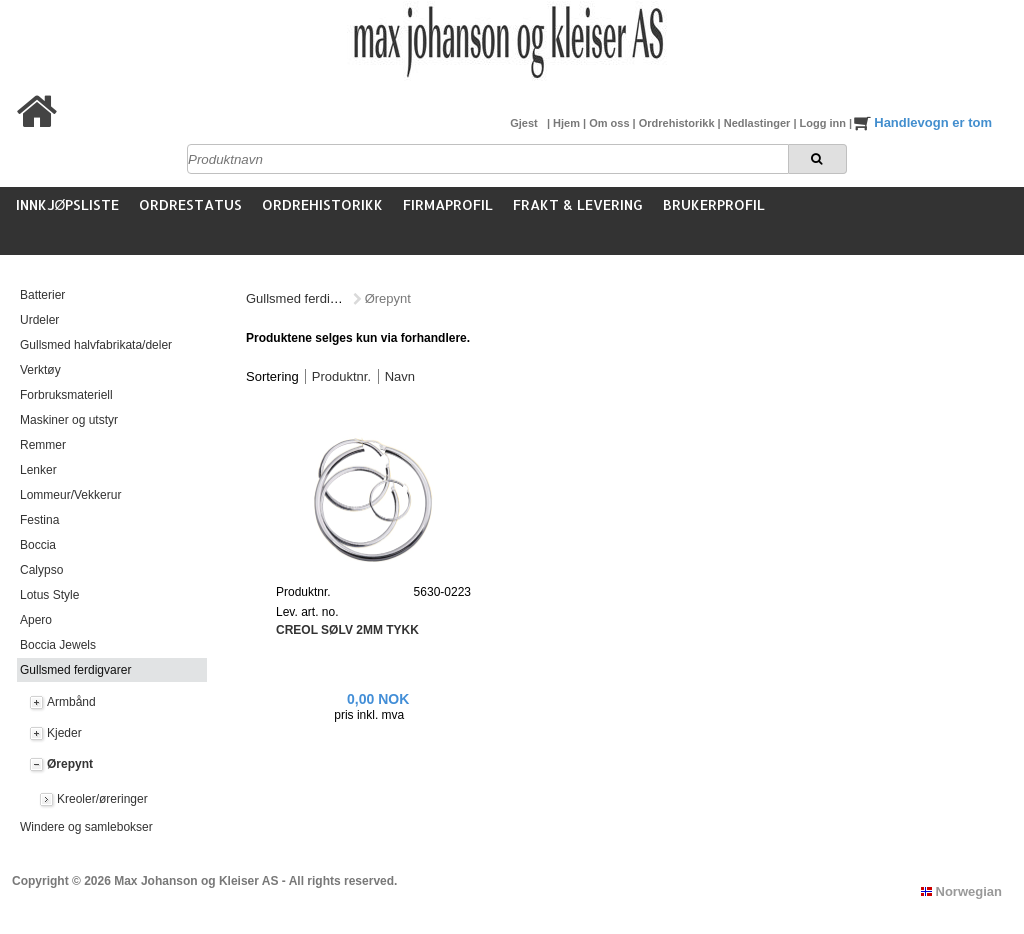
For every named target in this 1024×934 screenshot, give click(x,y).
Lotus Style (49, 595)
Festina (39, 520)
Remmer (43, 445)
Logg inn (824, 123)
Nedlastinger (759, 123)
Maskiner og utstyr (69, 420)
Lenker (38, 470)
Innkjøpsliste (68, 204)
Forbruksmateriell (66, 395)
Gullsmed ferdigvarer (75, 670)
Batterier (42, 295)
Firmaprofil (448, 204)
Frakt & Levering (578, 204)
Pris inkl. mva (369, 715)
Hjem (568, 123)
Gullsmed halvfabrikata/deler (96, 345)
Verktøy (40, 370)
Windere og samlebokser (86, 827)
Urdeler (39, 320)
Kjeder (64, 733)
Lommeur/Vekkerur (70, 495)
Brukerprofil (714, 204)
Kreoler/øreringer (102, 799)
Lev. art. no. (307, 612)
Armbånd (71, 702)
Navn (400, 376)
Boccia (38, 545)
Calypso (41, 570)
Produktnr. (341, 376)
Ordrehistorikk (678, 123)
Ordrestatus (190, 204)
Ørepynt (70, 764)
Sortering (272, 376)
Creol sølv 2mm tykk (347, 630)
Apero (36, 620)
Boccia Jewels (58, 645)
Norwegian (961, 891)
